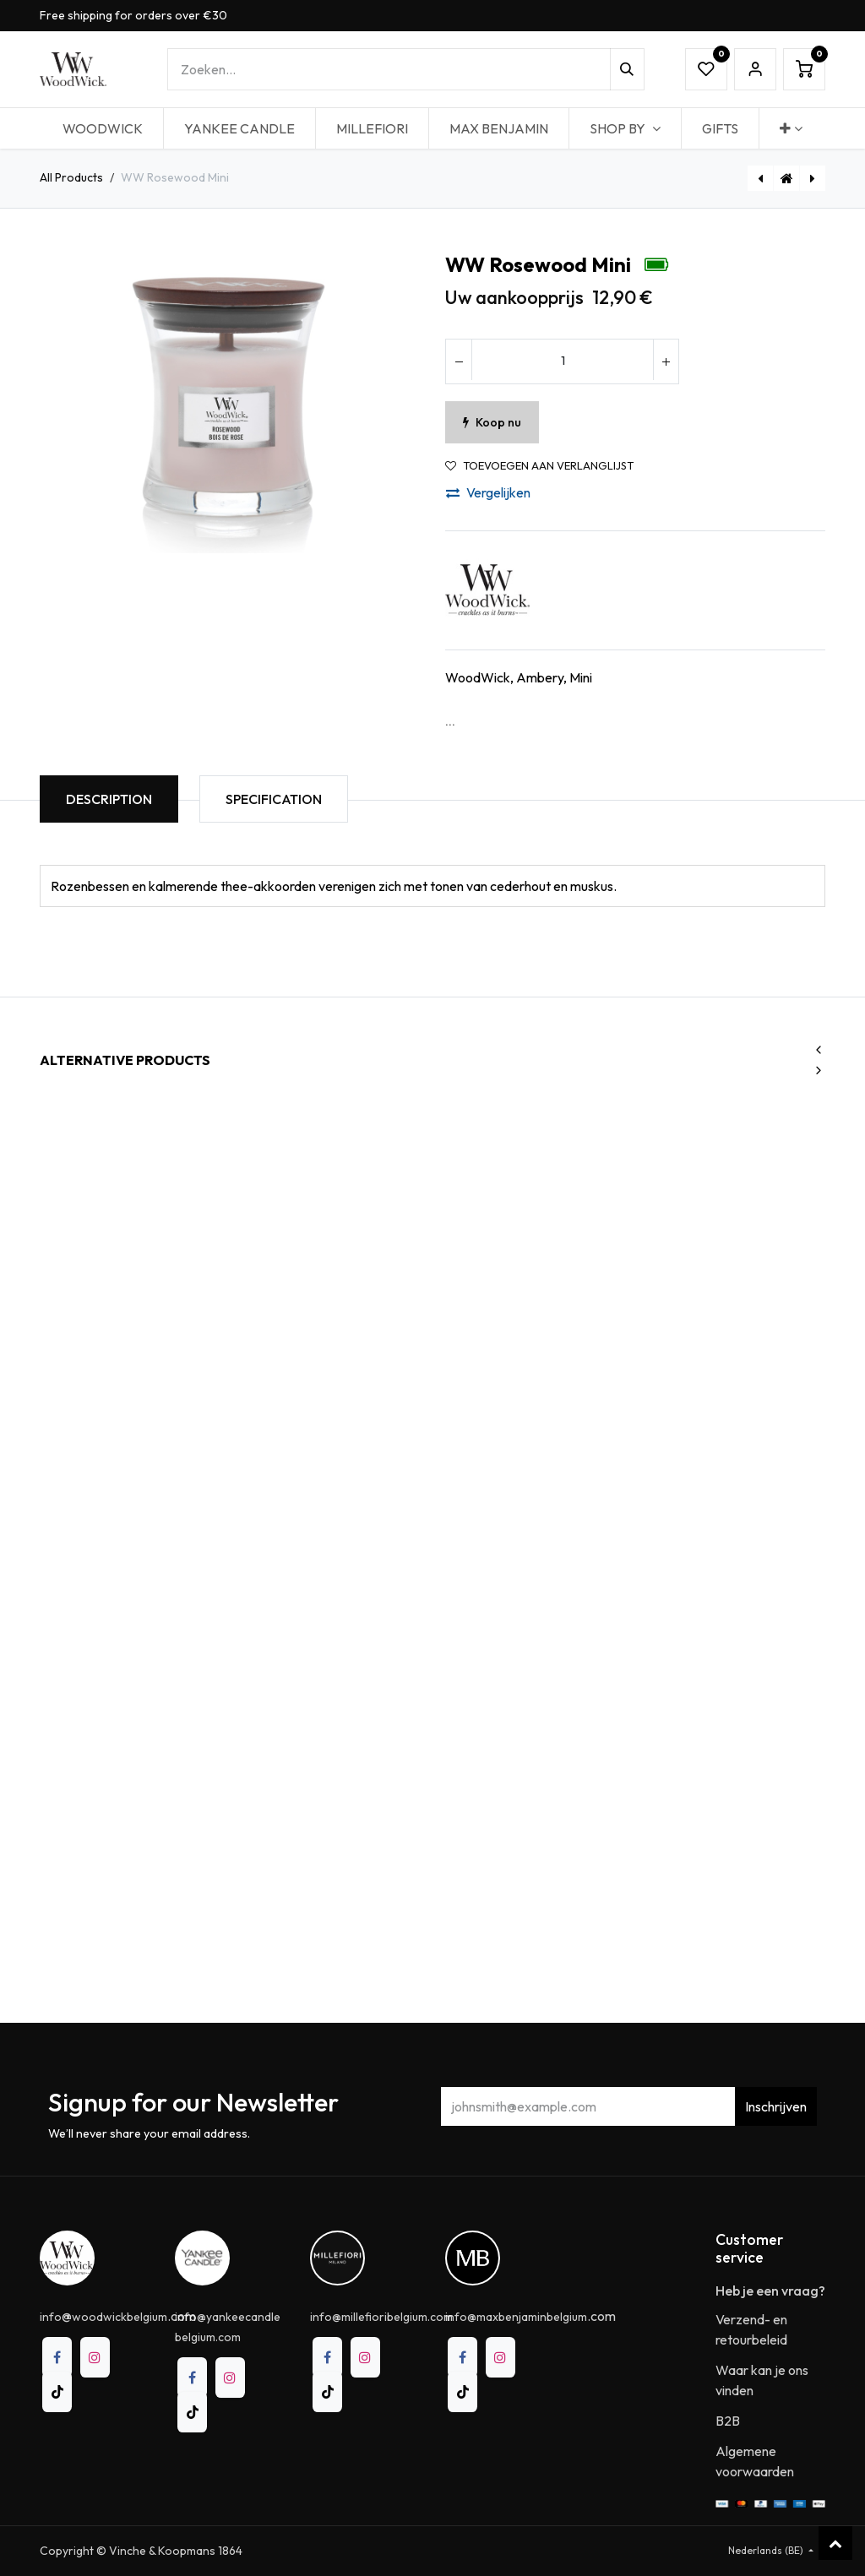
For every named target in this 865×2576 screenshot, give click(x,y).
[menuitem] (102, 128)
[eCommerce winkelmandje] (804, 69)
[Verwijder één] (458, 361)
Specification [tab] (274, 799)
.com (530, 2315)
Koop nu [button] (492, 422)
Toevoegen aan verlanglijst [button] (539, 465)
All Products (71, 177)
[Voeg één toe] (665, 361)
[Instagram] (95, 2357)
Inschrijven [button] (776, 2106)
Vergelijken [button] (488, 492)
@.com (118, 2315)
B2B (727, 2420)
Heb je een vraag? (770, 2290)
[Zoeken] (627, 69)
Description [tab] (109, 799)
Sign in (755, 69)
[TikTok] (57, 2392)
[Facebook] (57, 2357)
